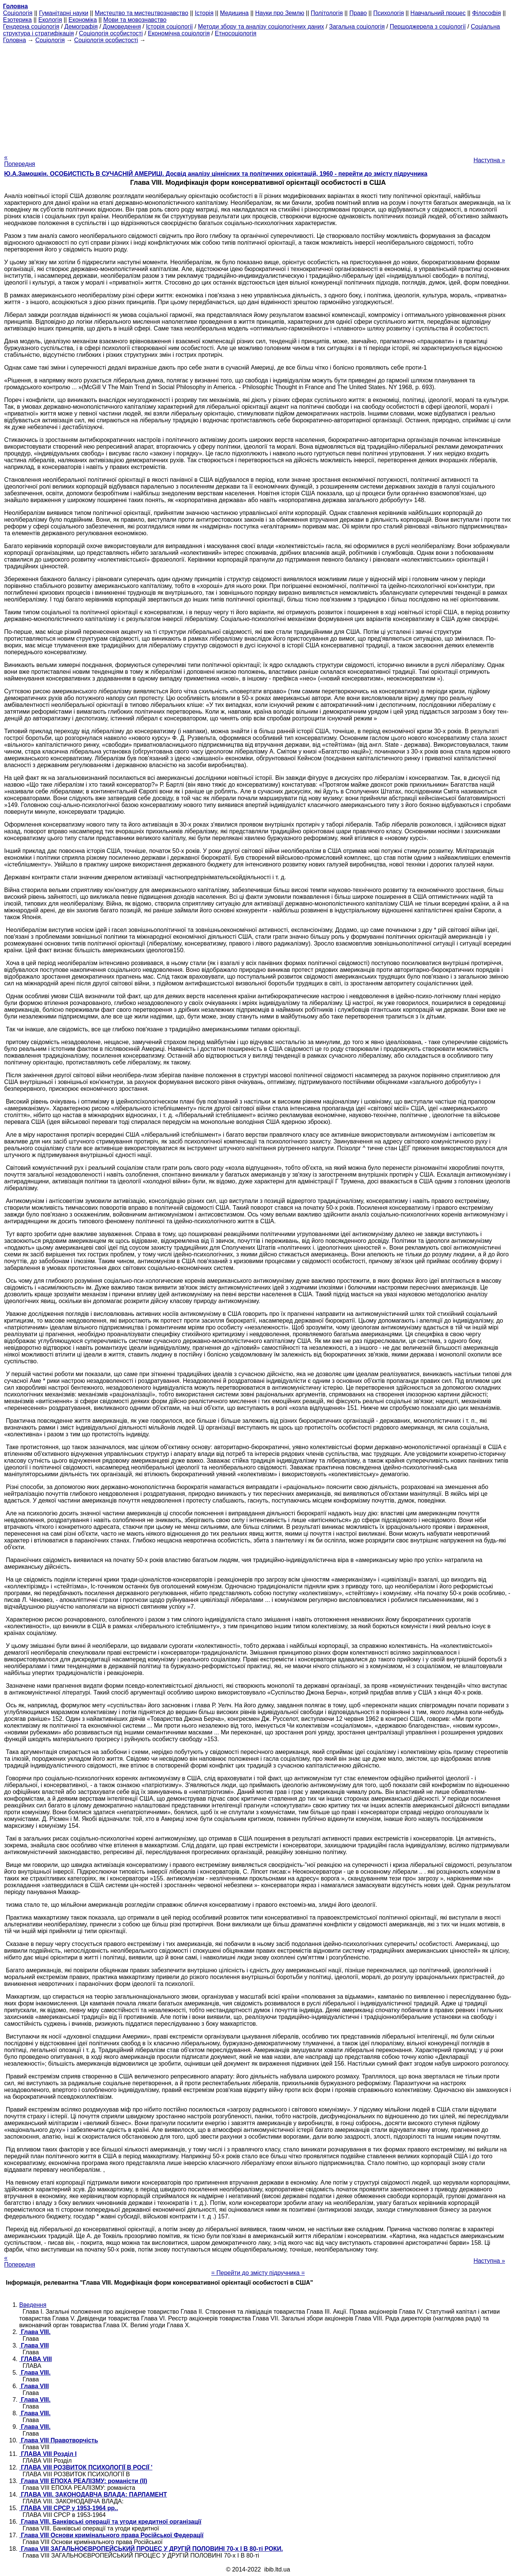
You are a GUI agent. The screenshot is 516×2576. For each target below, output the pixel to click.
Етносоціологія (235, 33)
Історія (204, 13)
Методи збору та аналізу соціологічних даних (261, 26)
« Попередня (19, 160)
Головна (14, 40)
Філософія (486, 13)
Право (358, 13)
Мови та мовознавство (134, 20)
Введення (32, 2305)
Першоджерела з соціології (428, 26)
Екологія (50, 20)
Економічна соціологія (179, 33)
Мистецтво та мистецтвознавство (141, 13)
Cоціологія (17, 13)
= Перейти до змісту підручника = (258, 2273)
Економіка (83, 20)
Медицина (234, 13)
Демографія (81, 26)
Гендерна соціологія (31, 26)
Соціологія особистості (111, 33)
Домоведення (122, 26)
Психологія (388, 13)
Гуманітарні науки (63, 13)
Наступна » (489, 160)
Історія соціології (169, 26)
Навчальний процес (438, 13)
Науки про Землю (279, 13)
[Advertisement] (258, 96)
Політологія (327, 13)
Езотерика (17, 20)
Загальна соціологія (357, 26)
